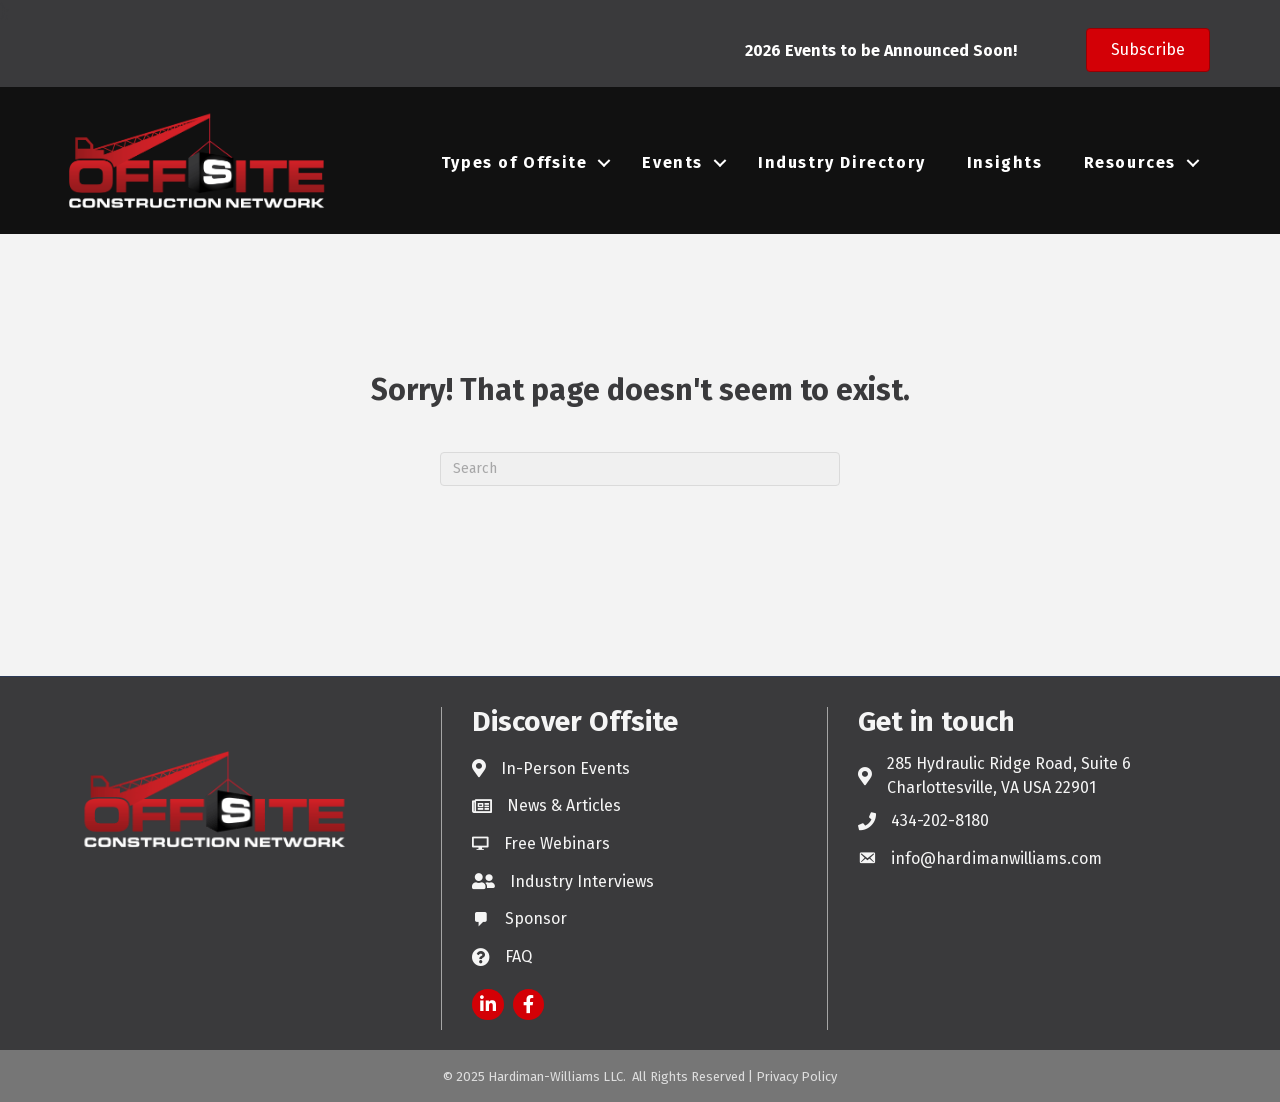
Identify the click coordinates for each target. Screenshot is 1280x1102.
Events (672, 162)
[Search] (640, 469)
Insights (1005, 162)
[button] (1148, 50)
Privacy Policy (796, 1076)
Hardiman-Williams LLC (555, 1076)
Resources (1130, 162)
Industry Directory (842, 162)
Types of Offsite (514, 162)
